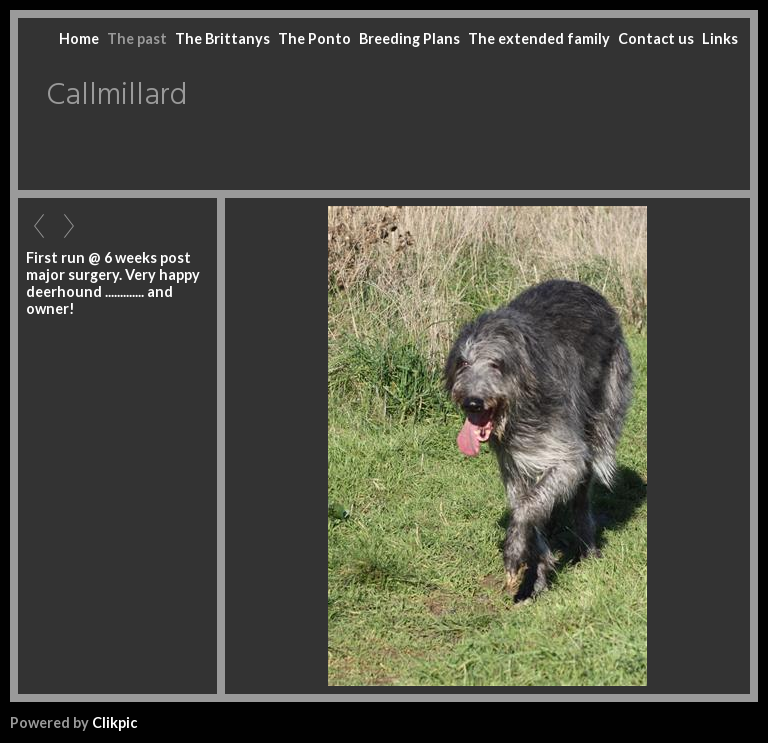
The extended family (539, 38)
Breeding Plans (409, 38)
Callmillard (116, 96)
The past (137, 38)
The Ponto (314, 38)
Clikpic (114, 722)
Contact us (656, 38)
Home (79, 38)
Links (720, 38)
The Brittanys (222, 38)
